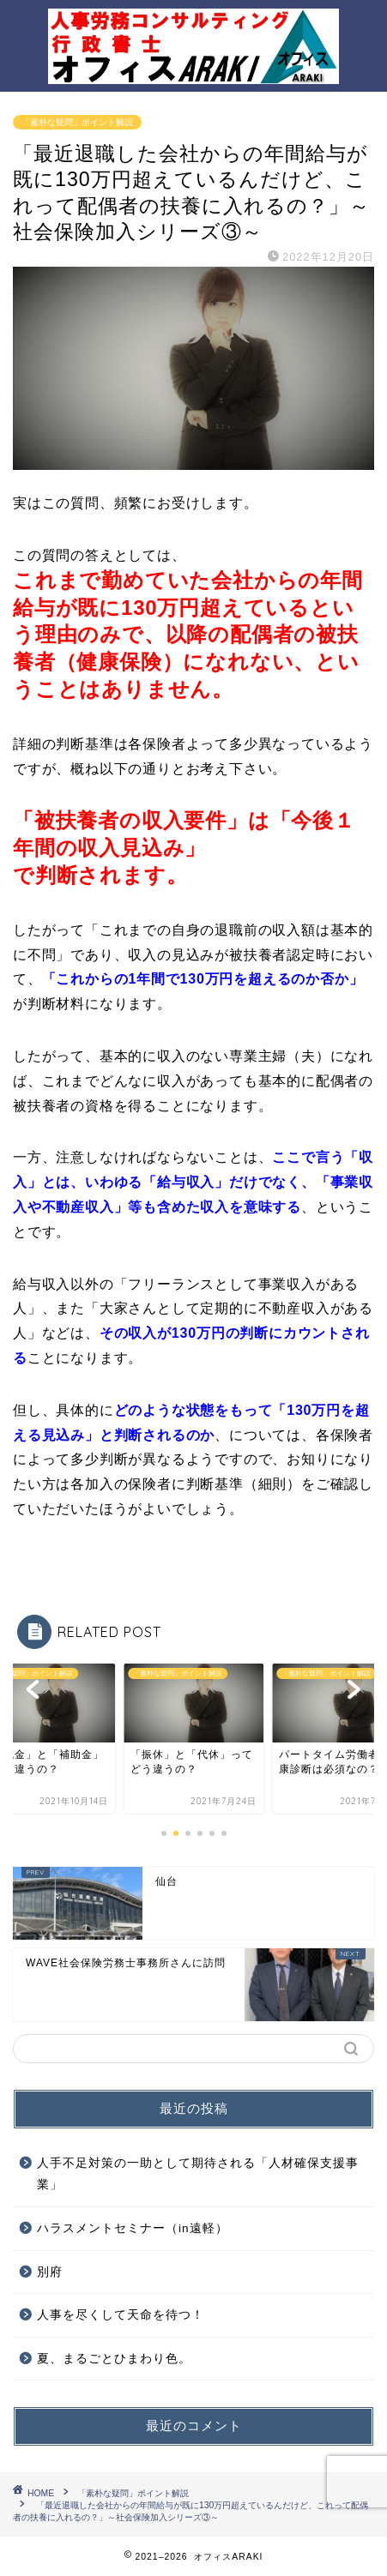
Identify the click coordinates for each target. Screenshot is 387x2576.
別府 (50, 2272)
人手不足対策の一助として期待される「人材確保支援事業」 (198, 2174)
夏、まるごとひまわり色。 (114, 2358)
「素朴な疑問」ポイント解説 (77, 122)
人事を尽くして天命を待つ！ (120, 2314)
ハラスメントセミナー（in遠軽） (132, 2228)
